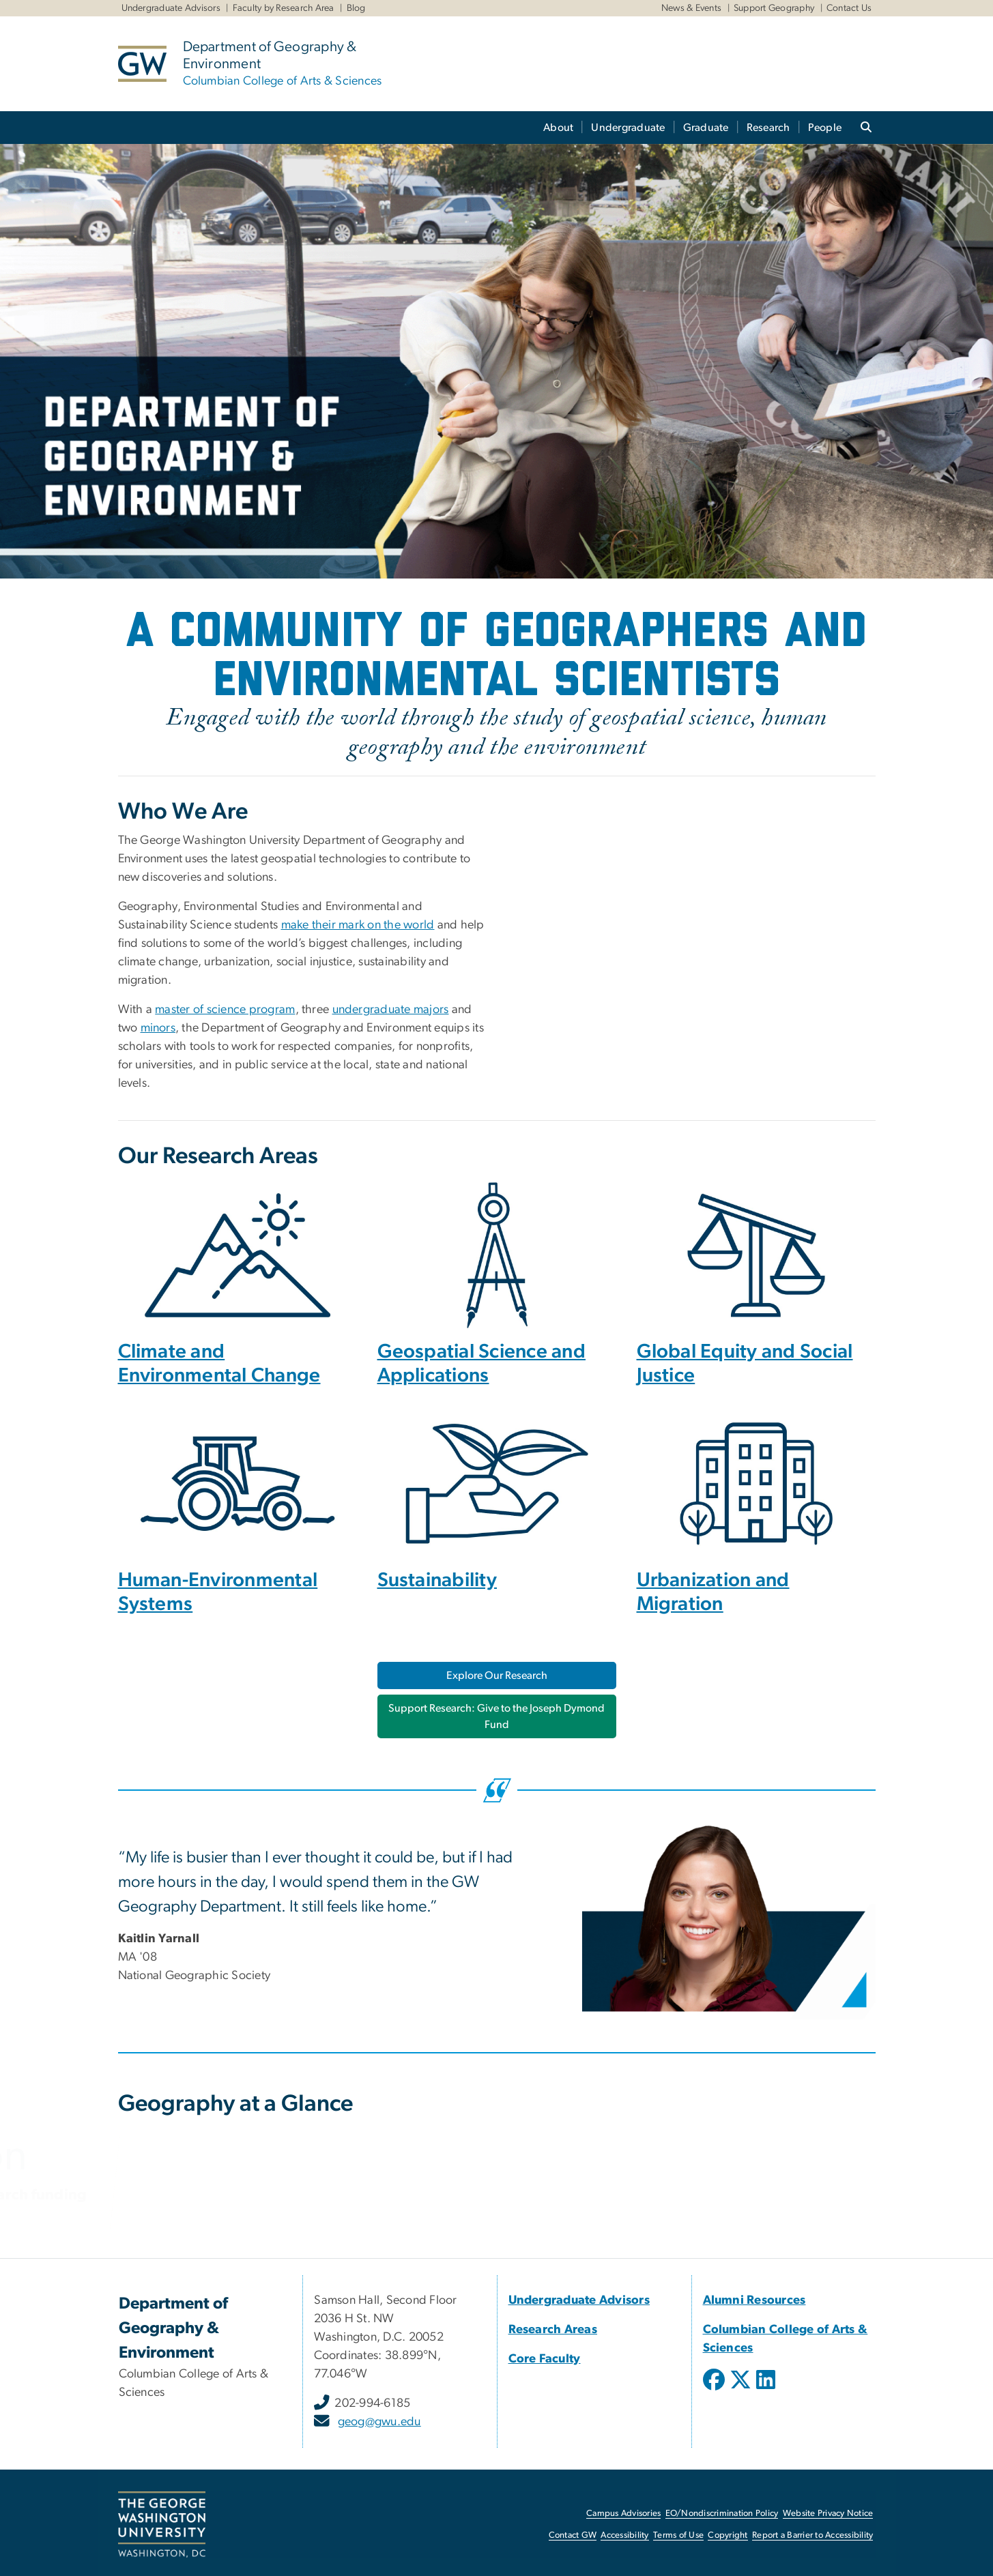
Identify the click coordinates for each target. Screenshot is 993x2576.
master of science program (225, 1010)
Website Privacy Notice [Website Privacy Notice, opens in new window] (828, 2513)
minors (158, 1028)
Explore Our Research (496, 1675)
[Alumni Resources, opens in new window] (754, 2300)
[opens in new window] (715, 2389)
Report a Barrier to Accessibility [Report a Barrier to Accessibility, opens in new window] (812, 2535)
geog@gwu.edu (379, 2422)
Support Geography (774, 8)
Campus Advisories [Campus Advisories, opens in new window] (623, 2513)
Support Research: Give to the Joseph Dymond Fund (496, 1716)
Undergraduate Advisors (171, 8)
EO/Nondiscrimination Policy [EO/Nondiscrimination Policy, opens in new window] (722, 2513)
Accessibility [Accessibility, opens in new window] (624, 2535)
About (558, 127)
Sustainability (437, 1580)
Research (768, 127)
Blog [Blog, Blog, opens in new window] (356, 8)
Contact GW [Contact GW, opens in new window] (573, 2535)
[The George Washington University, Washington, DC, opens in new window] (161, 2524)
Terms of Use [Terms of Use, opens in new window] (678, 2535)
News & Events (691, 8)
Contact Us (849, 8)
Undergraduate (628, 127)
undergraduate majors (390, 1010)
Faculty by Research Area (283, 8)
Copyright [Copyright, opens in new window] (727, 2535)
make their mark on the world (358, 925)
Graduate (706, 127)
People (825, 127)
